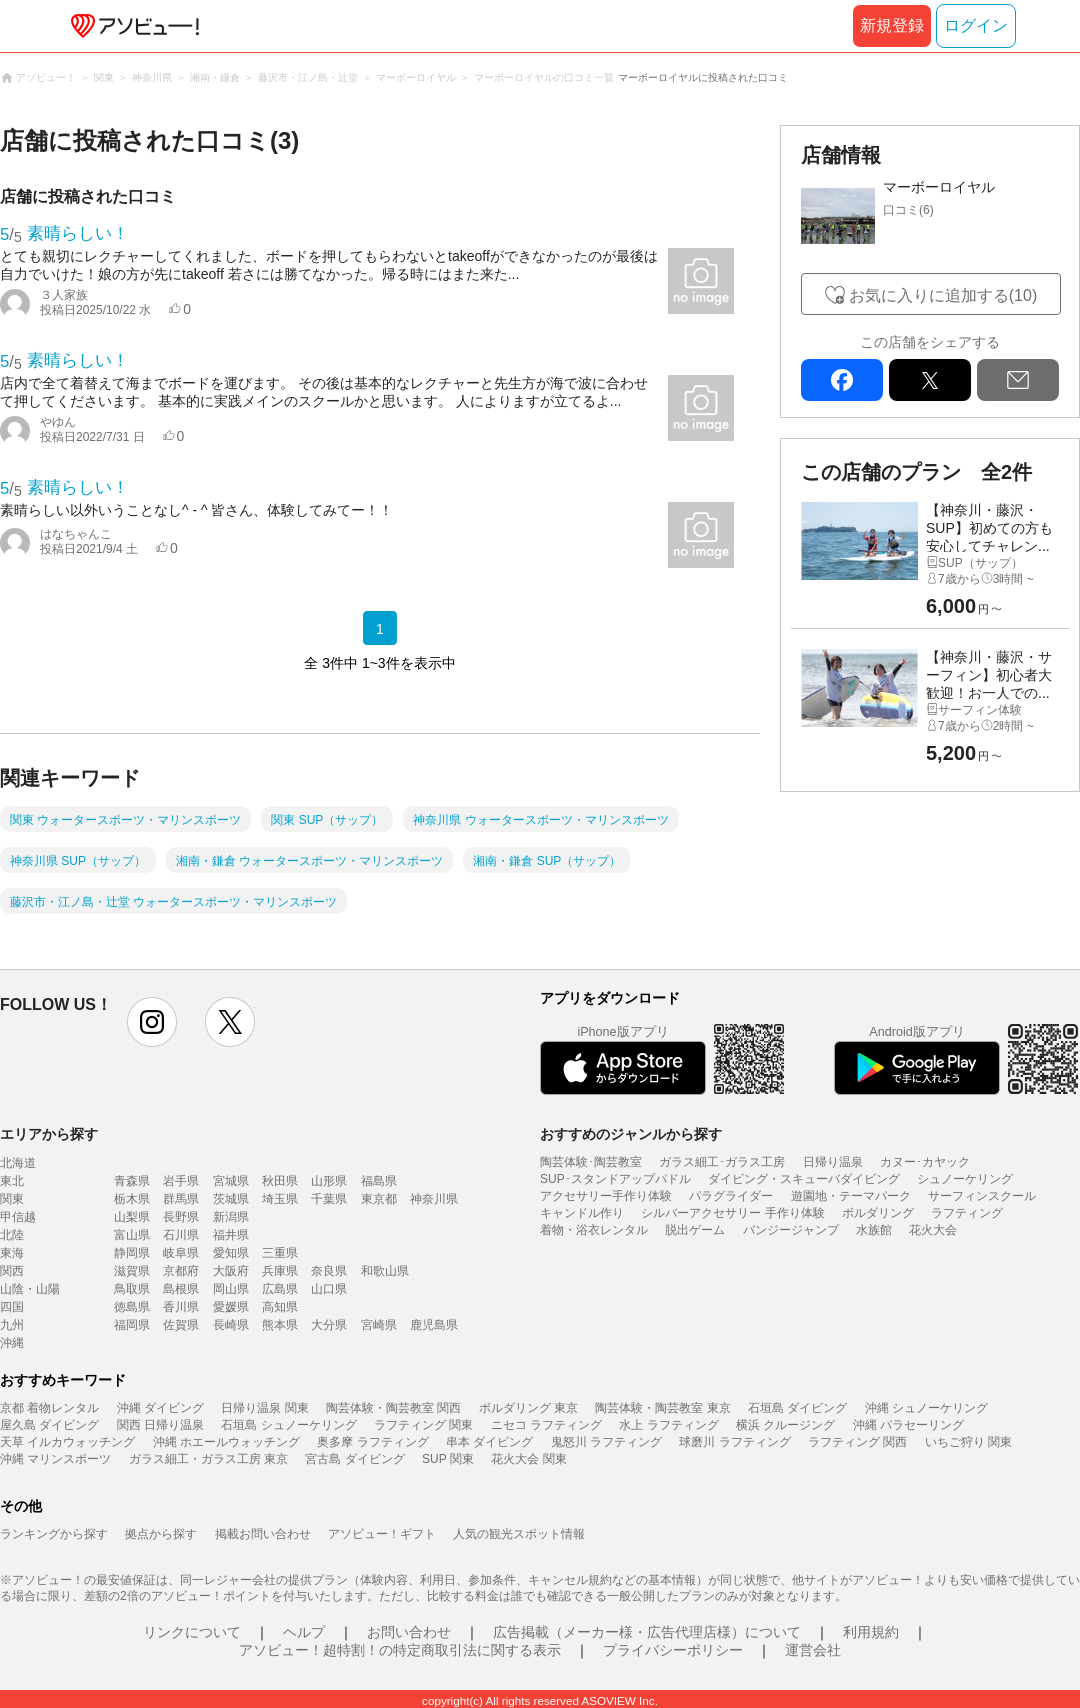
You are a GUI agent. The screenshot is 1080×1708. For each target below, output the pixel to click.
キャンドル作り (582, 1213)
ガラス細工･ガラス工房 (722, 1162)
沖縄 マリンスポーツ (55, 1459)
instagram (152, 1022)
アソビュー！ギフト (382, 1534)
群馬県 (181, 1199)
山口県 (329, 1289)
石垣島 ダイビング (797, 1408)
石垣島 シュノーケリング (288, 1425)
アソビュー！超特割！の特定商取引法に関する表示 (400, 1650)
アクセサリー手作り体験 (606, 1196)
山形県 (329, 1181)
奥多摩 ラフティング (372, 1442)
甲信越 (18, 1217)
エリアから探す (49, 1134)
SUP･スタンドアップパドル (615, 1179)
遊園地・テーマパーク (851, 1196)
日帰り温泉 (833, 1162)
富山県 (132, 1235)
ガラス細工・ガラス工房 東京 (208, 1459)
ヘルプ (304, 1632)
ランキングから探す (54, 1534)
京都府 (181, 1271)
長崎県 (231, 1325)
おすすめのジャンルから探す (631, 1134)
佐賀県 (181, 1325)
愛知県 (231, 1253)
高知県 (280, 1307)
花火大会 (933, 1230)
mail (1018, 380)
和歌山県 (385, 1271)
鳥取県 (132, 1289)
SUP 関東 (448, 1459)
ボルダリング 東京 (528, 1408)
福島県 (379, 1181)
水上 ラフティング (668, 1425)
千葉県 (329, 1199)
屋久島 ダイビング (49, 1425)
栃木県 (132, 1199)
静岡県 (132, 1253)
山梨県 (132, 1217)
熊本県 (280, 1325)
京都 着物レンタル (49, 1408)
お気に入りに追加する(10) (943, 295)
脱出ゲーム (695, 1230)
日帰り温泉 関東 (264, 1408)
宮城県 (231, 1181)
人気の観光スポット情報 (519, 1534)
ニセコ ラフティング (546, 1425)
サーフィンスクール (982, 1196)
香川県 (181, 1307)
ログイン (976, 25)
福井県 (231, 1235)
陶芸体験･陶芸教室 (591, 1162)
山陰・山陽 (30, 1289)
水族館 (874, 1230)
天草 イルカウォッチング (67, 1442)
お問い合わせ (409, 1632)
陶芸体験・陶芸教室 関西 (393, 1408)
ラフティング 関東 (423, 1425)
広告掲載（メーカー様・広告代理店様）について (647, 1632)
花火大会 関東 (528, 1459)
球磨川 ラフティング (734, 1442)
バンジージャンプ (791, 1230)
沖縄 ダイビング (160, 1408)
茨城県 (231, 1199)
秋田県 (280, 1181)
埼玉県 (280, 1199)
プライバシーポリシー (673, 1650)
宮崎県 (379, 1325)
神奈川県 (434, 1199)
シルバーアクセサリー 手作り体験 (732, 1213)
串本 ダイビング (489, 1442)
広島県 (280, 1289)
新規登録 (892, 25)
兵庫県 (280, 1271)
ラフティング (967, 1213)
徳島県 (132, 1307)
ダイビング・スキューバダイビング (804, 1179)
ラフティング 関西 (857, 1442)
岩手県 (181, 1181)
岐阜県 (181, 1253)
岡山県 (231, 1289)
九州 (12, 1325)
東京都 (379, 1199)
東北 (12, 1181)
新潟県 (231, 1217)
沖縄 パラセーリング (908, 1425)
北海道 (18, 1163)
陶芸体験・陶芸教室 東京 (662, 1408)
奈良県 (329, 1271)
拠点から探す (161, 1534)
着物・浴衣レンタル (594, 1230)
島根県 (181, 1289)
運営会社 (813, 1650)
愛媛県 (231, 1307)
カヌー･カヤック (925, 1162)
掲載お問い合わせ (263, 1534)
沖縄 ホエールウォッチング (226, 1442)
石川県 (181, 1235)
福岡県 (132, 1325)
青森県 (132, 1181)
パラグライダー (731, 1196)
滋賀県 (132, 1271)
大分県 (329, 1325)
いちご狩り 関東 (968, 1442)
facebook (842, 380)
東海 (12, 1253)
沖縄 (12, 1343)
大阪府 (231, 1271)
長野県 (181, 1217)
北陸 (12, 1235)
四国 (12, 1307)
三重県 (280, 1253)
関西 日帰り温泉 (160, 1425)
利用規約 (871, 1632)
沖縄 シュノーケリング (926, 1408)
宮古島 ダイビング (354, 1459)
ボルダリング (878, 1213)
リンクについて (192, 1632)
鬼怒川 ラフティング (606, 1442)
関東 (12, 1199)
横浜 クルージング (785, 1425)
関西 (12, 1271)
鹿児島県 (434, 1325)
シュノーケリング (965, 1179)
